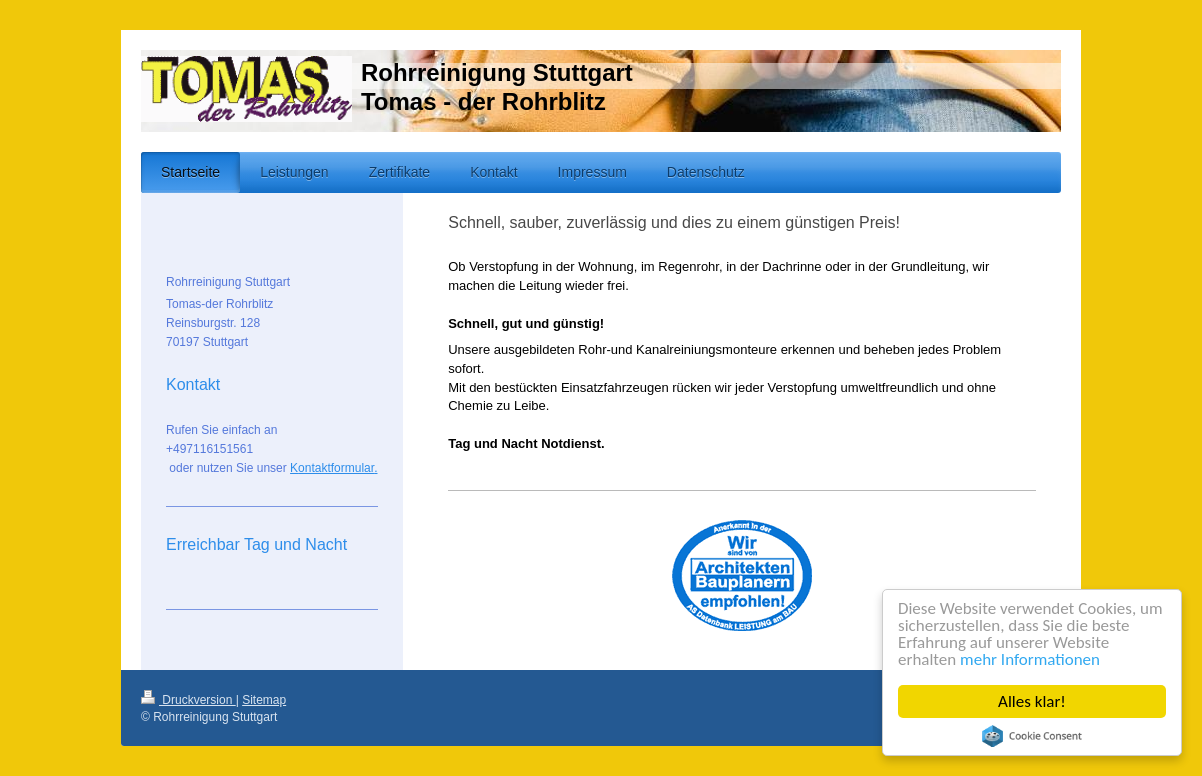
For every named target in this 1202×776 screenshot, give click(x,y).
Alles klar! (1032, 701)
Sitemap (264, 700)
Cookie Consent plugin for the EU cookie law (1032, 736)
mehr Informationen (1030, 659)
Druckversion (188, 700)
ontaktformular (336, 468)
